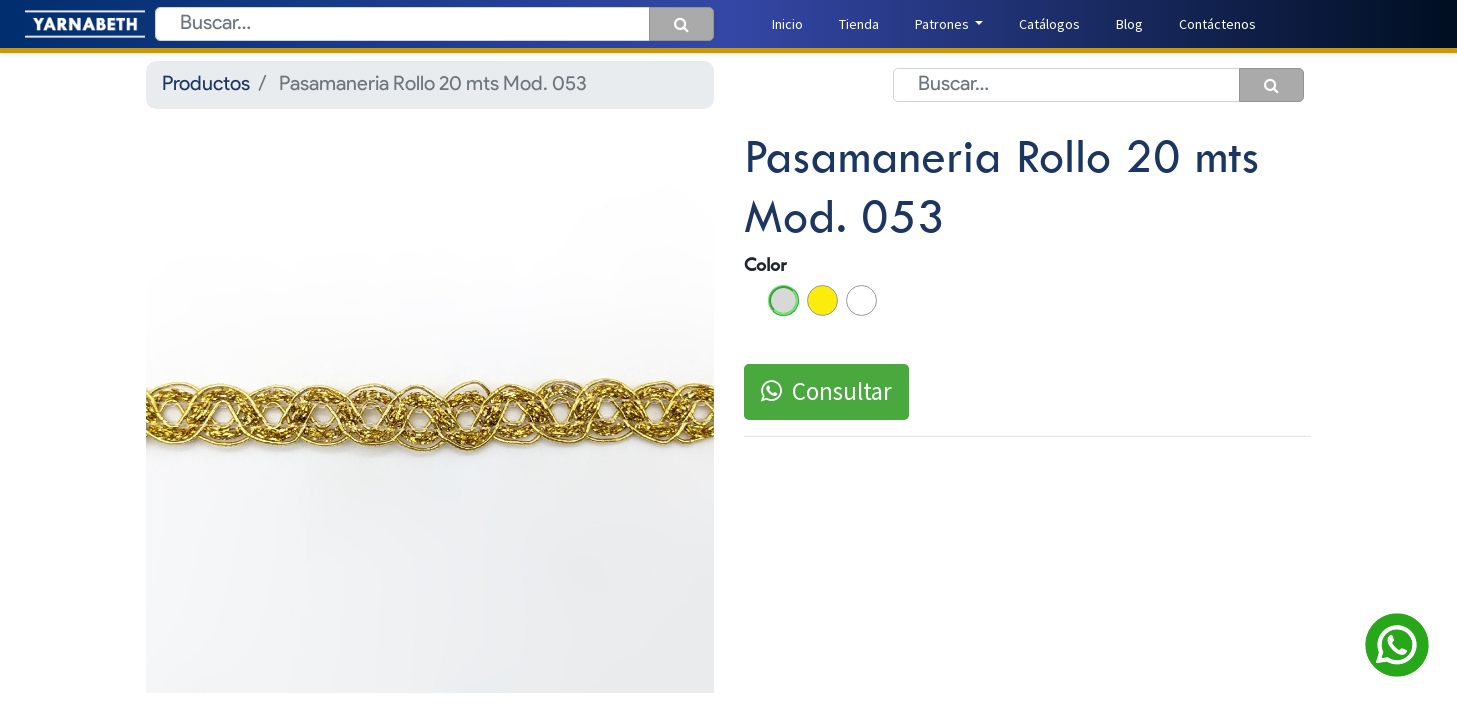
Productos (206, 85)
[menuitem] (787, 24)
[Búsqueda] (681, 24)
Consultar (826, 391)
